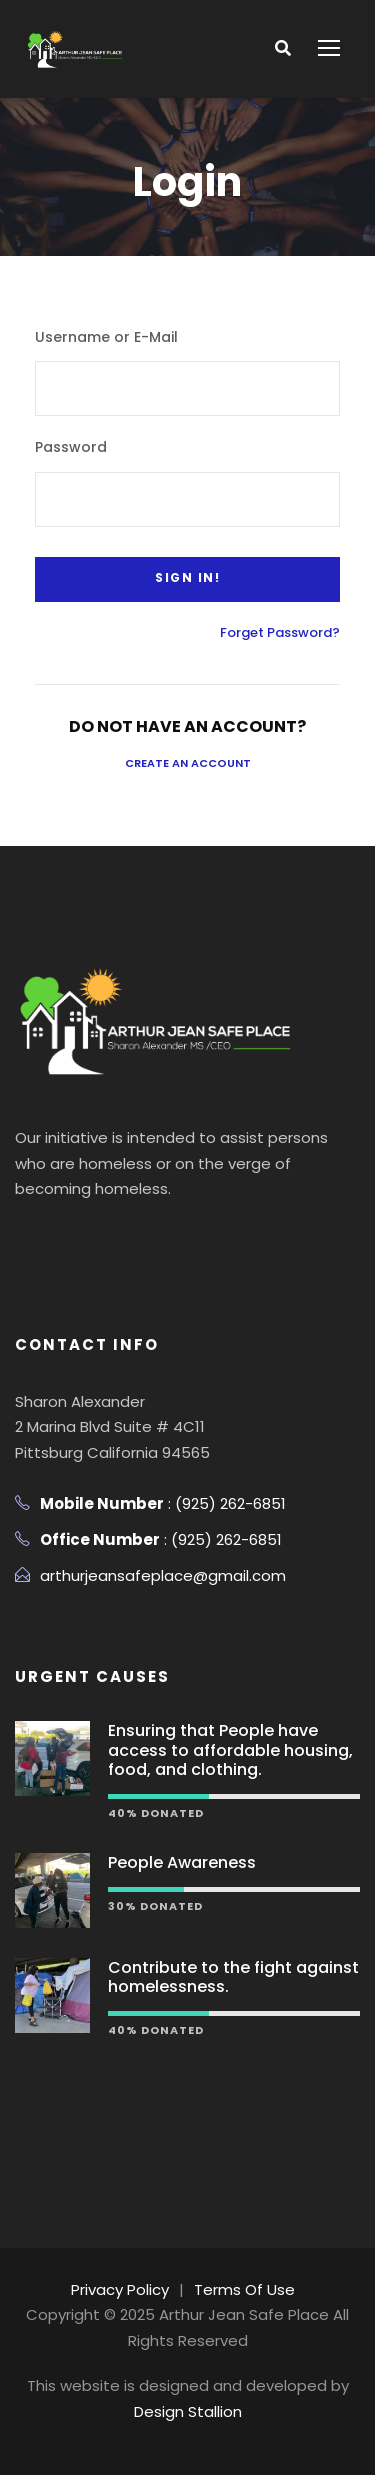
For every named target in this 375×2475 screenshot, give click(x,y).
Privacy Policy (120, 2289)
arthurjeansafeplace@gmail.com (163, 1575)
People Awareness (182, 1862)
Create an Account (188, 763)
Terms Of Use (244, 2289)
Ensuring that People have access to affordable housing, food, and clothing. (230, 1749)
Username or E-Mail (106, 337)
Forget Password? (280, 632)
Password (71, 447)
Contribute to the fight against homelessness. (233, 1977)
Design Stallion (188, 2411)
